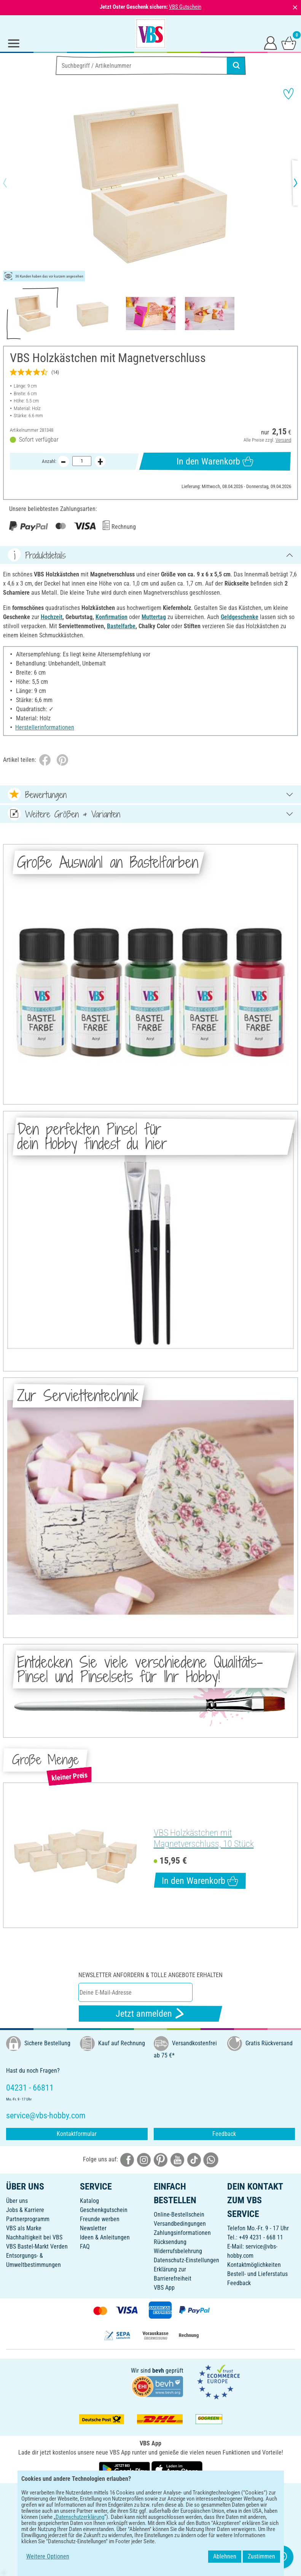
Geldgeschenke (239, 617)
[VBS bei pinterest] (160, 2159)
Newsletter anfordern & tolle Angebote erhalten (150, 1975)
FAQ (85, 2246)
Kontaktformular (77, 2133)
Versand (283, 440)
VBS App (164, 2287)
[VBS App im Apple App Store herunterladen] (176, 2469)
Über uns (17, 2200)
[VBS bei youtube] (177, 2159)
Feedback (224, 2133)
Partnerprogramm (27, 2219)
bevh (158, 2370)
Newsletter (93, 2228)
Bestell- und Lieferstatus (257, 2274)
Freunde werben (99, 2219)
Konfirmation (111, 617)
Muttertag (154, 617)
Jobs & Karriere (25, 2210)
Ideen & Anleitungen (105, 2237)
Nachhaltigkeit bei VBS (34, 2237)
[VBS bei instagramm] (143, 2159)
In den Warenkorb (215, 461)
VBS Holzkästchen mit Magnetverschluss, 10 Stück (204, 1838)
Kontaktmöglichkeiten (254, 2264)
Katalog (89, 2200)
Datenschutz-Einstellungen (186, 2260)
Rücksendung (170, 2242)
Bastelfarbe (121, 626)
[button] (11, 183)
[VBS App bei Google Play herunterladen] (125, 2469)
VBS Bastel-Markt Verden (37, 2246)
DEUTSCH (150, 2494)
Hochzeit (51, 617)
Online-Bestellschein (179, 2214)
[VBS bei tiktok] (194, 2159)
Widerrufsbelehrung (178, 2251)
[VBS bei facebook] (127, 2159)
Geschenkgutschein (103, 2210)
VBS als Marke (23, 2228)
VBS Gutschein (185, 6)
